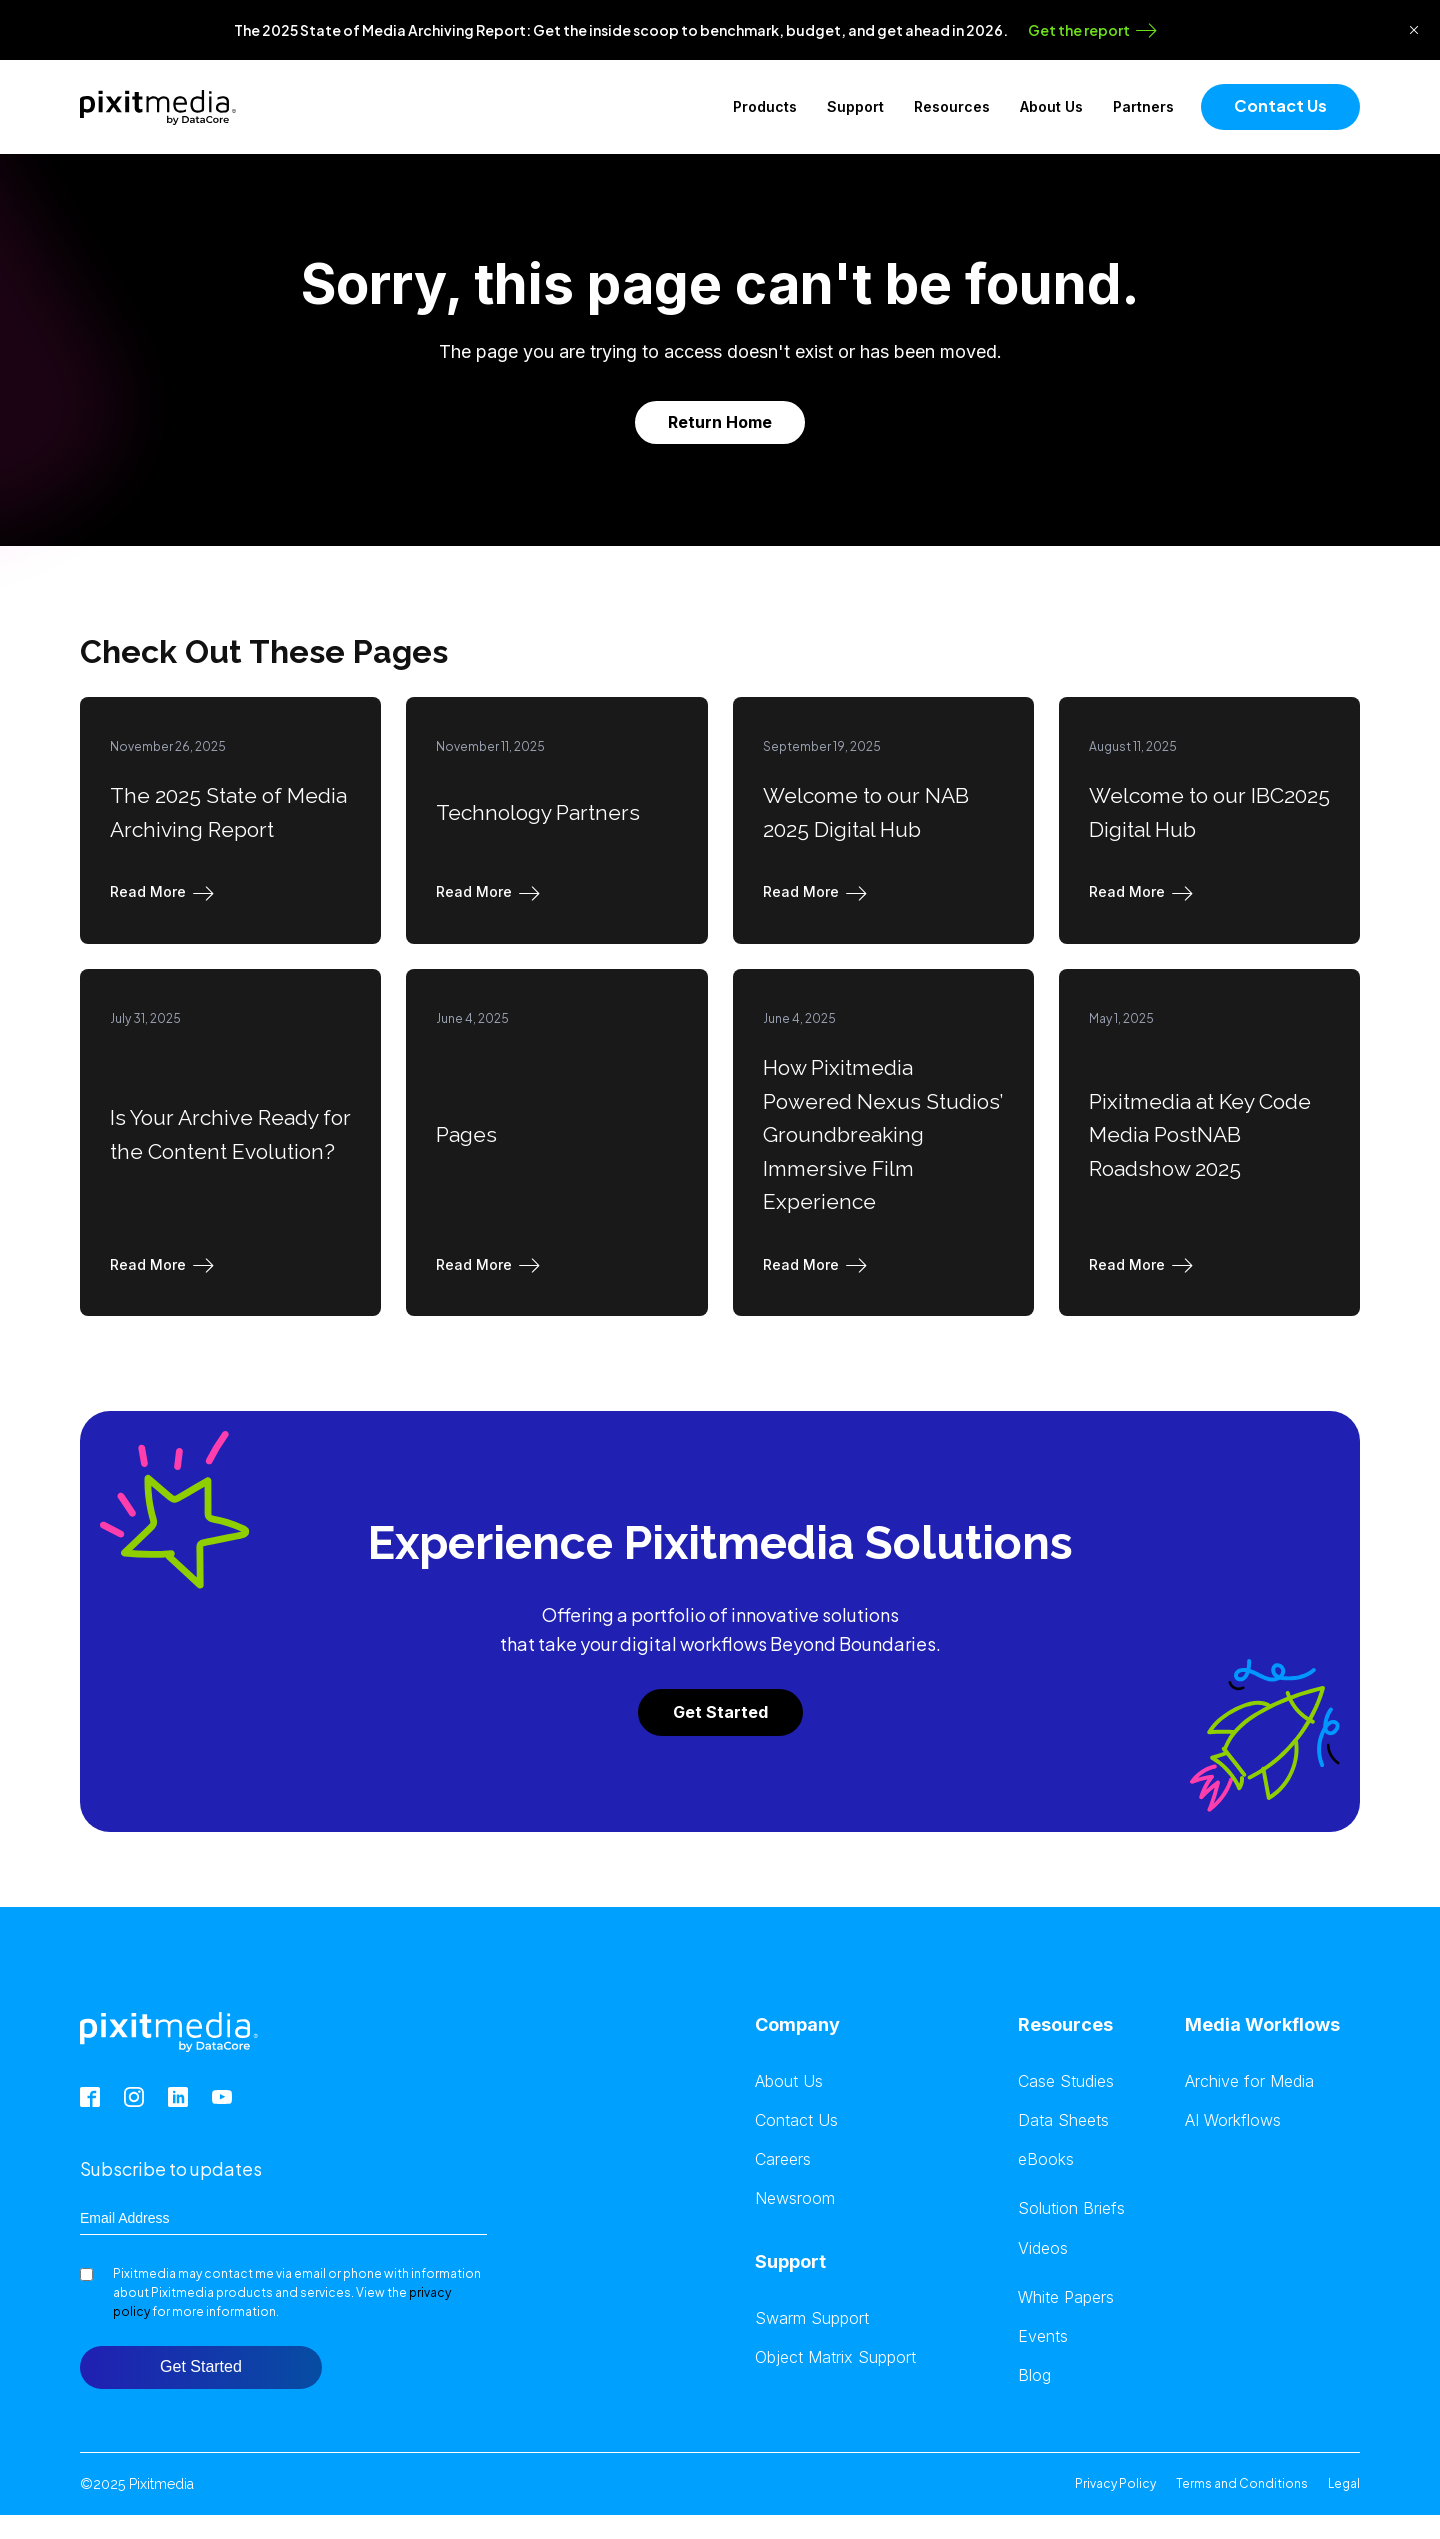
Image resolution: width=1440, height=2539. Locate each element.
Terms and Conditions (1242, 2483)
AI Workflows (1233, 2120)
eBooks (1046, 2159)
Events (1043, 2336)
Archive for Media (1249, 2081)
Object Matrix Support (835, 2357)
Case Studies (1066, 2081)
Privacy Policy (1115, 2483)
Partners (1143, 106)
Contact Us (1280, 105)
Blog (1034, 2375)
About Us (1051, 106)
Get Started (720, 1712)
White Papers (1066, 2297)
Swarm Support (812, 2318)
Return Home (720, 422)
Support (855, 106)
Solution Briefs (1071, 2208)
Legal (1344, 2483)
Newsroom (795, 2198)
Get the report (1079, 30)
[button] (166, 892)
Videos (1043, 2248)
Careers (783, 2159)
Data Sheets (1063, 2120)
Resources (952, 106)
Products (765, 106)
